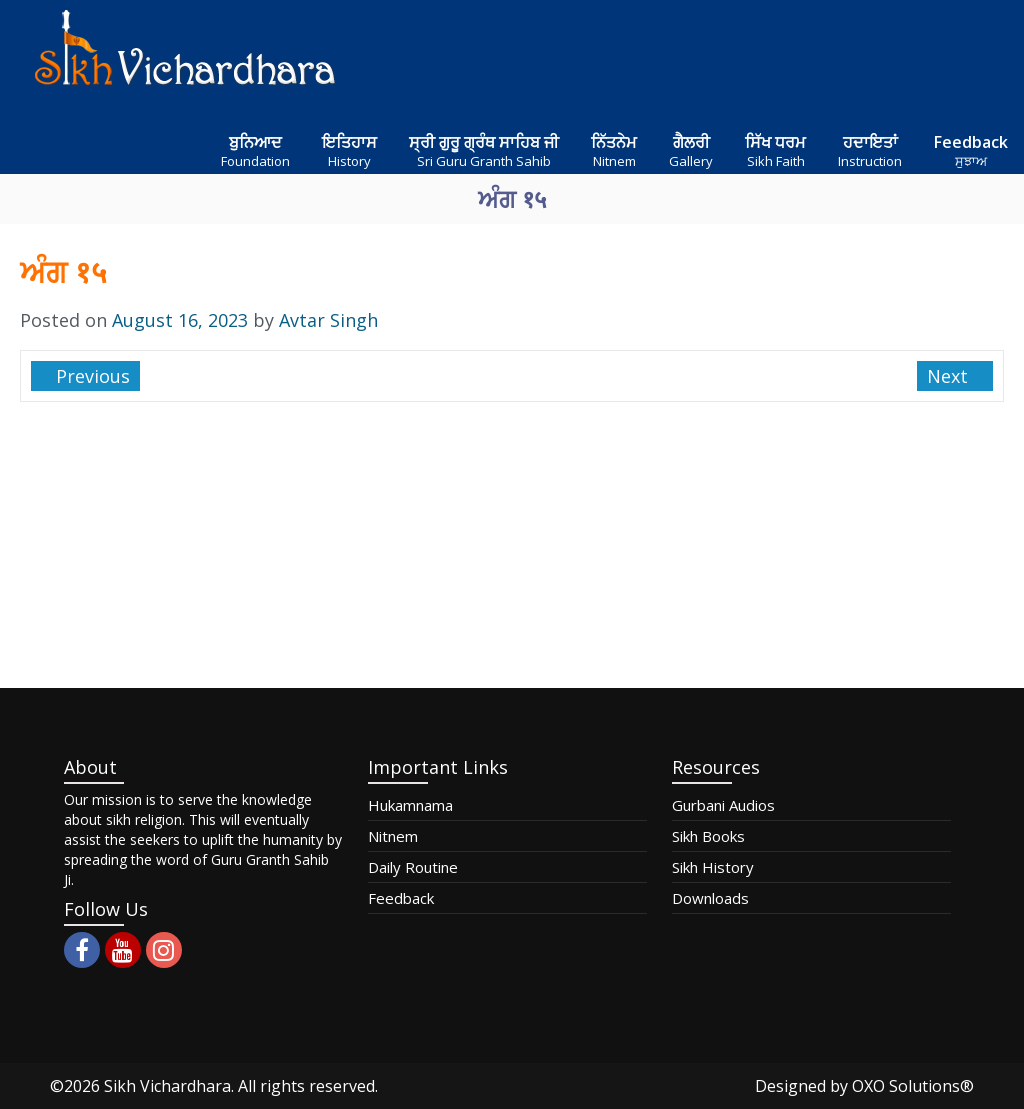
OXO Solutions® (913, 1086)
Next (950, 376)
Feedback (401, 898)
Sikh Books (708, 836)
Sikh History (713, 867)
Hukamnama (410, 805)
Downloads (710, 898)
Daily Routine (413, 867)
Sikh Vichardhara (167, 1086)
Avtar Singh (328, 320)
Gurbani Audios (723, 805)
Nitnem (393, 836)
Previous (90, 376)
